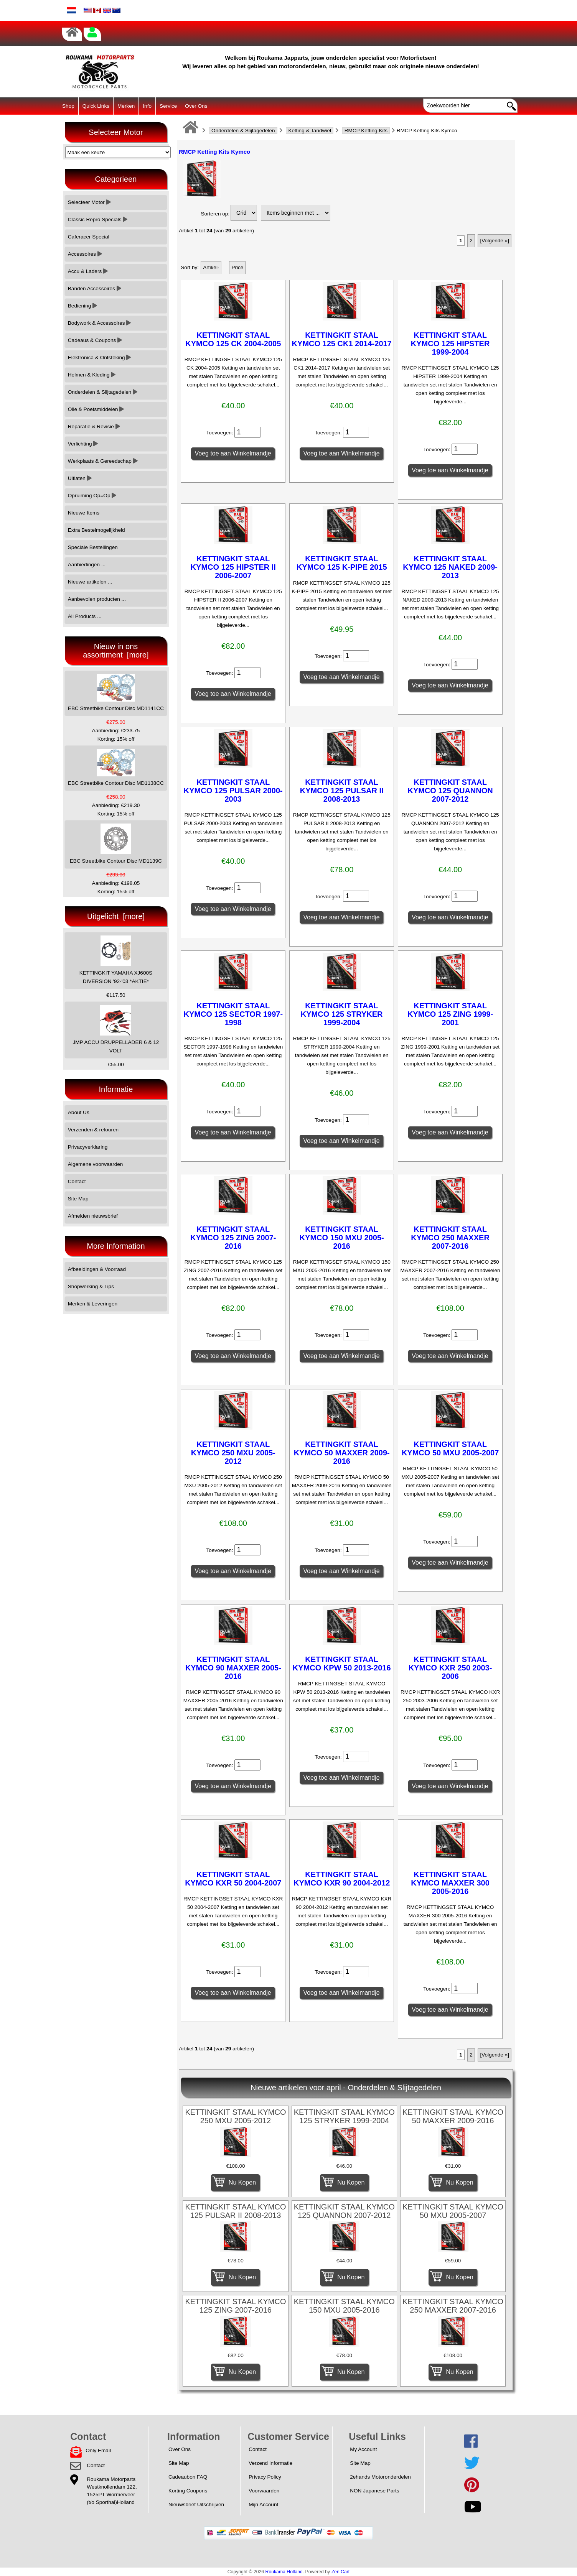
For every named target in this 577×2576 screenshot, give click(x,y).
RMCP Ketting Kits (366, 130)
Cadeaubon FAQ (187, 2477)
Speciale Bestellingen (93, 547)
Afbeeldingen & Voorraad (97, 1269)
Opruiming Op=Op (92, 495)
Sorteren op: (215, 214)
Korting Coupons (187, 2491)
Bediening (82, 306)
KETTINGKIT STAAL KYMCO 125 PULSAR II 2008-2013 (342, 790)
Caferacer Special (88, 237)
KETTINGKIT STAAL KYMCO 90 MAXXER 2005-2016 (233, 1667)
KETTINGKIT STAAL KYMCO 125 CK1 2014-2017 (342, 339)
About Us (78, 1112)
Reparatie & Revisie (94, 426)
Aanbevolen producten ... (97, 599)
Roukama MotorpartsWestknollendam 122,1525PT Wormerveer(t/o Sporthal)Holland (112, 2490)
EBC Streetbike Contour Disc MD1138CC (116, 767)
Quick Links (95, 106)
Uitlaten (80, 478)
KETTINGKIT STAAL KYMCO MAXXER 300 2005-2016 (450, 1882)
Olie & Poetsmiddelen (96, 409)
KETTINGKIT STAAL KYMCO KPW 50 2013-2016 (342, 1663)
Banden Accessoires (94, 288)
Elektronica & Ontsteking (99, 357)
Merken (126, 106)
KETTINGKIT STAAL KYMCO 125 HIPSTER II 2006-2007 (233, 567)
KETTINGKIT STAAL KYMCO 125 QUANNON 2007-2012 (450, 790)
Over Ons (196, 106)
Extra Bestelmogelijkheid (96, 530)
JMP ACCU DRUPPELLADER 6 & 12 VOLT (116, 1029)
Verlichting (83, 444)
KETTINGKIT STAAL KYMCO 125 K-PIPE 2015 (342, 562)
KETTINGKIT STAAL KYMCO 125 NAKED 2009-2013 (450, 567)
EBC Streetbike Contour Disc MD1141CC (116, 692)
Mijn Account (263, 2504)
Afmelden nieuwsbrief (93, 1216)
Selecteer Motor (89, 202)
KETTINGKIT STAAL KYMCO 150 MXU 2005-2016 (342, 1237)
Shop (68, 106)
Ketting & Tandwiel (309, 130)
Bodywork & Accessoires (99, 323)
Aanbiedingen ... (87, 564)
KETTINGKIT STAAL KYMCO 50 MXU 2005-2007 (450, 1448)
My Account (363, 2449)
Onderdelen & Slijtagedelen (243, 130)
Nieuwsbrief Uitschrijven (196, 2504)
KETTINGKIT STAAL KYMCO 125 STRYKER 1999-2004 (342, 1014)
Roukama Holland (284, 2571)
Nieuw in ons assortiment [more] (115, 650)
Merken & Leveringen (92, 1304)
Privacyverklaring (88, 1147)
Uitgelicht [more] (116, 916)
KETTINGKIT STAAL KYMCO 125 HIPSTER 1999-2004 (450, 343)
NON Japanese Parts (374, 2491)
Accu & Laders (88, 271)
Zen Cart (340, 2571)
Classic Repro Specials (98, 219)
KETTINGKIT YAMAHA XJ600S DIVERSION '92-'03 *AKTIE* (115, 959)
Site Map (78, 1199)
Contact (77, 1181)
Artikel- (211, 267)
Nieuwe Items (83, 513)
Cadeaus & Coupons (95, 340)
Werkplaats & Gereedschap (103, 461)
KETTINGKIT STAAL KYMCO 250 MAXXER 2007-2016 (450, 1237)
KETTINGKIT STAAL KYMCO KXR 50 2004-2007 (233, 1878)
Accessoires (85, 254)
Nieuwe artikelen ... (90, 582)
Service (168, 106)
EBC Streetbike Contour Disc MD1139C (116, 844)
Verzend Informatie (270, 2463)
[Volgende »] (494, 240)
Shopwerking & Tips (91, 1286)
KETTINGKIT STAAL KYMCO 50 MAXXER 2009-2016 (342, 1452)
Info (147, 106)
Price (237, 267)
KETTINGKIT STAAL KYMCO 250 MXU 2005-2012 (233, 1452)
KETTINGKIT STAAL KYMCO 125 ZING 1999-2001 (450, 1014)
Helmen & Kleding (92, 375)
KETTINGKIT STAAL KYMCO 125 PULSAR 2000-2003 (233, 790)
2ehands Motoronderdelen (380, 2477)
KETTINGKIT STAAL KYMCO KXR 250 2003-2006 (450, 1667)
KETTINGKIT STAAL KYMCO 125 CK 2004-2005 (233, 339)
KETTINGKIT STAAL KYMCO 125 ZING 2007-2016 (233, 1237)
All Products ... (85, 616)
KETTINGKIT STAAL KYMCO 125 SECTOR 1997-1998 (233, 1014)
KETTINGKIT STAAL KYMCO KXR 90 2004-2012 (341, 1878)
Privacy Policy (265, 2477)
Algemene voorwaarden (95, 1164)
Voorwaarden (264, 2491)
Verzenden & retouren (93, 1130)
